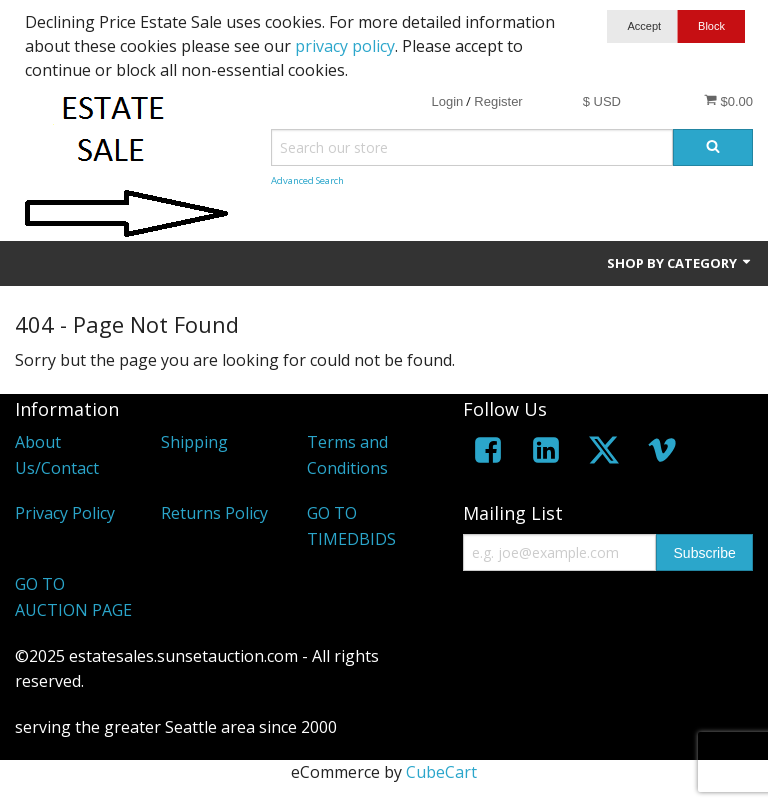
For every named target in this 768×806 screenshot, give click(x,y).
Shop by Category (680, 263)
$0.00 (728, 101)
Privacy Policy (65, 513)
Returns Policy (214, 513)
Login (447, 101)
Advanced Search (307, 180)
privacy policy (345, 46)
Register (498, 101)
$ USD (602, 101)
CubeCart (441, 772)
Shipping (194, 442)
